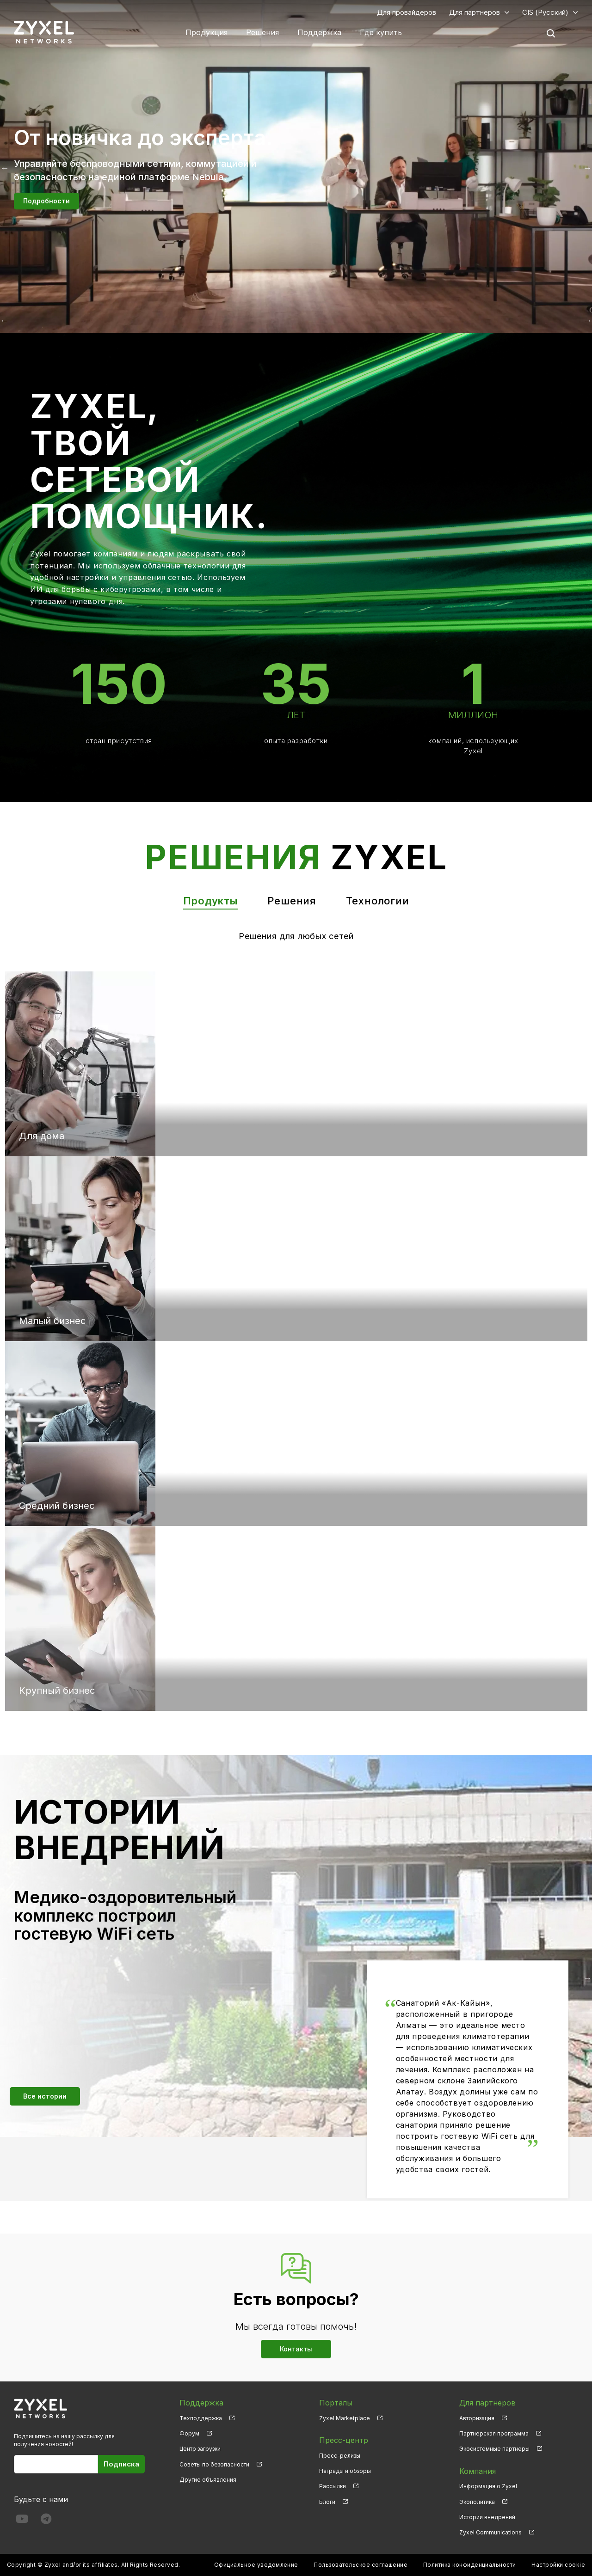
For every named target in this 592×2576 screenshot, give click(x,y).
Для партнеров (474, 12)
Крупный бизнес (57, 1690)
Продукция (206, 32)
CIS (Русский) (545, 12)
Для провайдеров (406, 12)
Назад (4, 320)
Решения (262, 32)
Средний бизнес (56, 1505)
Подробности (46, 201)
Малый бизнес (52, 1320)
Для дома (41, 1135)
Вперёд (587, 320)
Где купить (381, 32)
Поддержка (319, 32)
